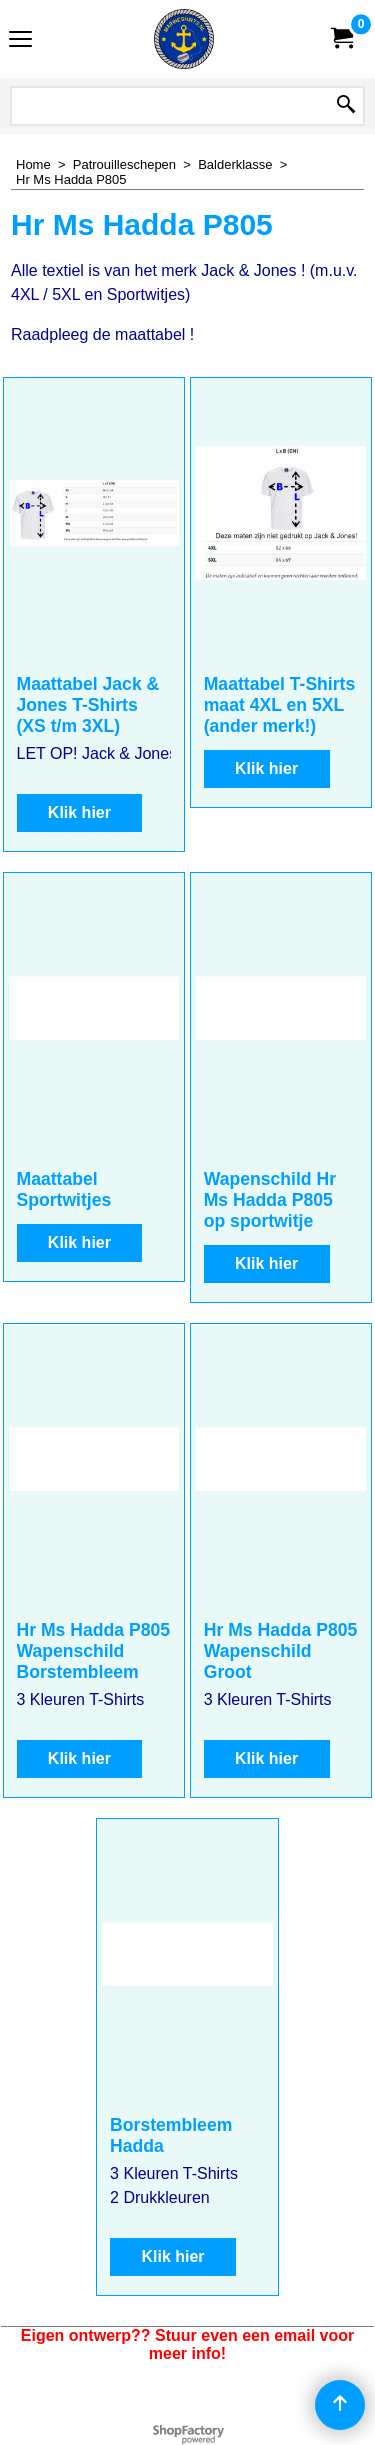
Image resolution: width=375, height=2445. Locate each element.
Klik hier (79, 812)
